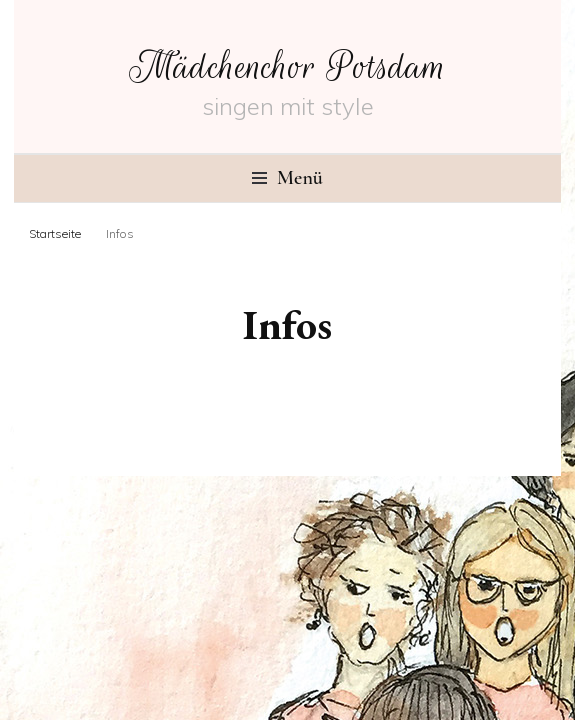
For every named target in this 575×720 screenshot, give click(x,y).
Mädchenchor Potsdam (287, 66)
